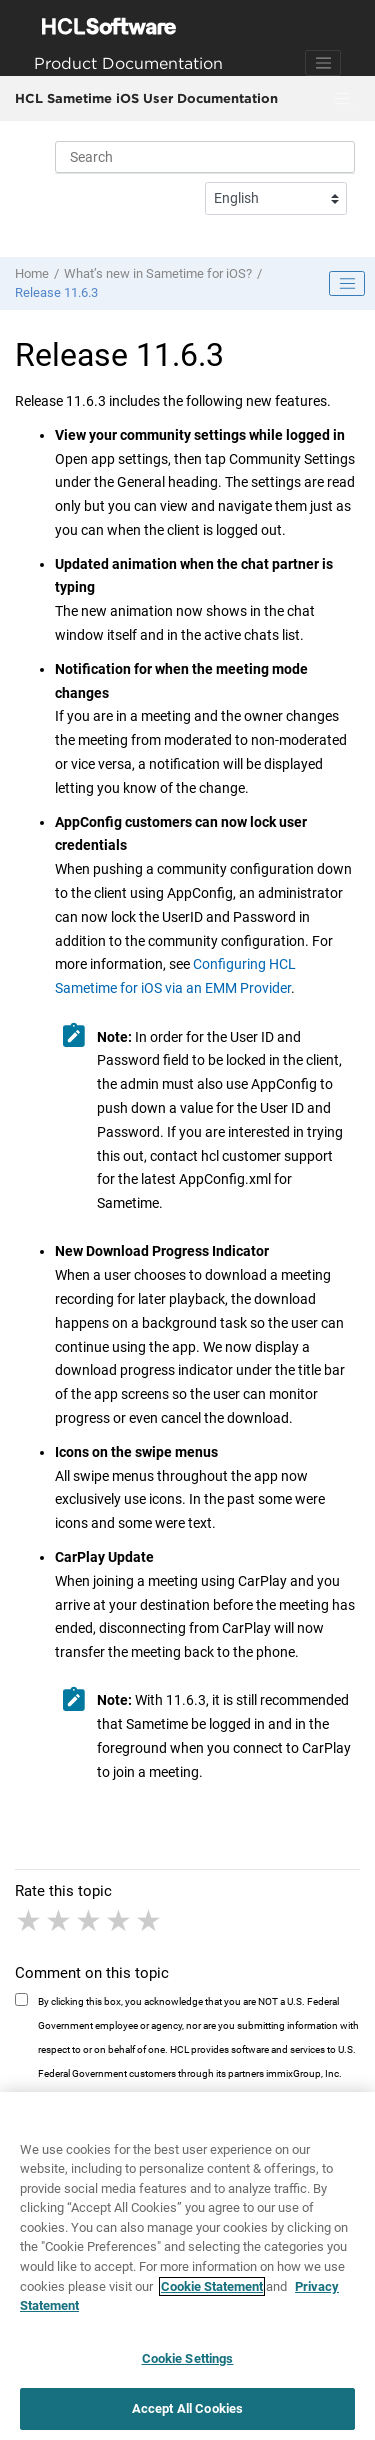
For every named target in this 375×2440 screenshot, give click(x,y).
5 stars (150, 1921)
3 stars (90, 1921)
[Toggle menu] (342, 99)
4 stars (120, 1921)
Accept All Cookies (187, 2416)
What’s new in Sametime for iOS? (158, 273)
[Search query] (205, 157)
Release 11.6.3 (56, 292)
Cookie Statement (212, 2293)
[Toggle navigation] (323, 63)
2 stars (60, 1921)
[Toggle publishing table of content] (347, 284)
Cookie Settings (188, 2365)
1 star (30, 1921)
